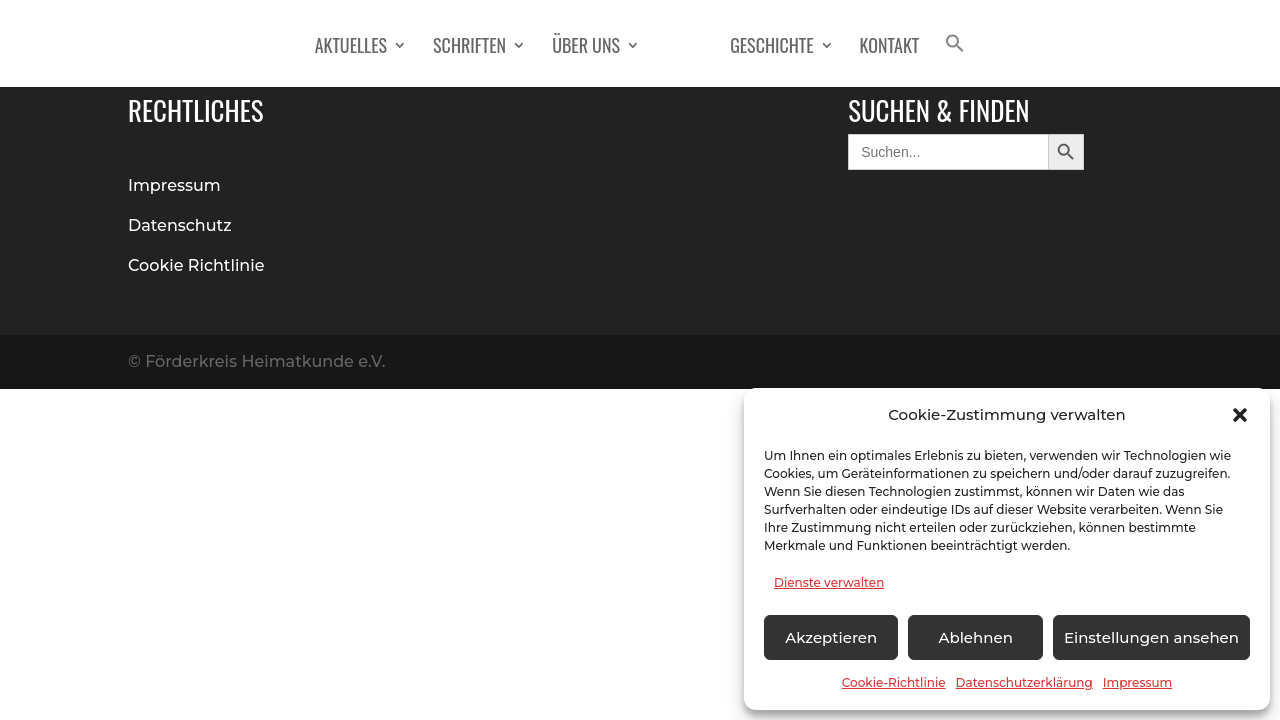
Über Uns (586, 48)
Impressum (1138, 682)
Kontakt (890, 48)
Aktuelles (351, 48)
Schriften (469, 48)
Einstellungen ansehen (1151, 637)
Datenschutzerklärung (1024, 682)
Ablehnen (975, 637)
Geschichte (771, 48)
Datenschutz (180, 225)
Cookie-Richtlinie (894, 682)
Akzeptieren (831, 637)
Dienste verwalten (829, 582)
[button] (1240, 415)
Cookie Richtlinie (196, 265)
